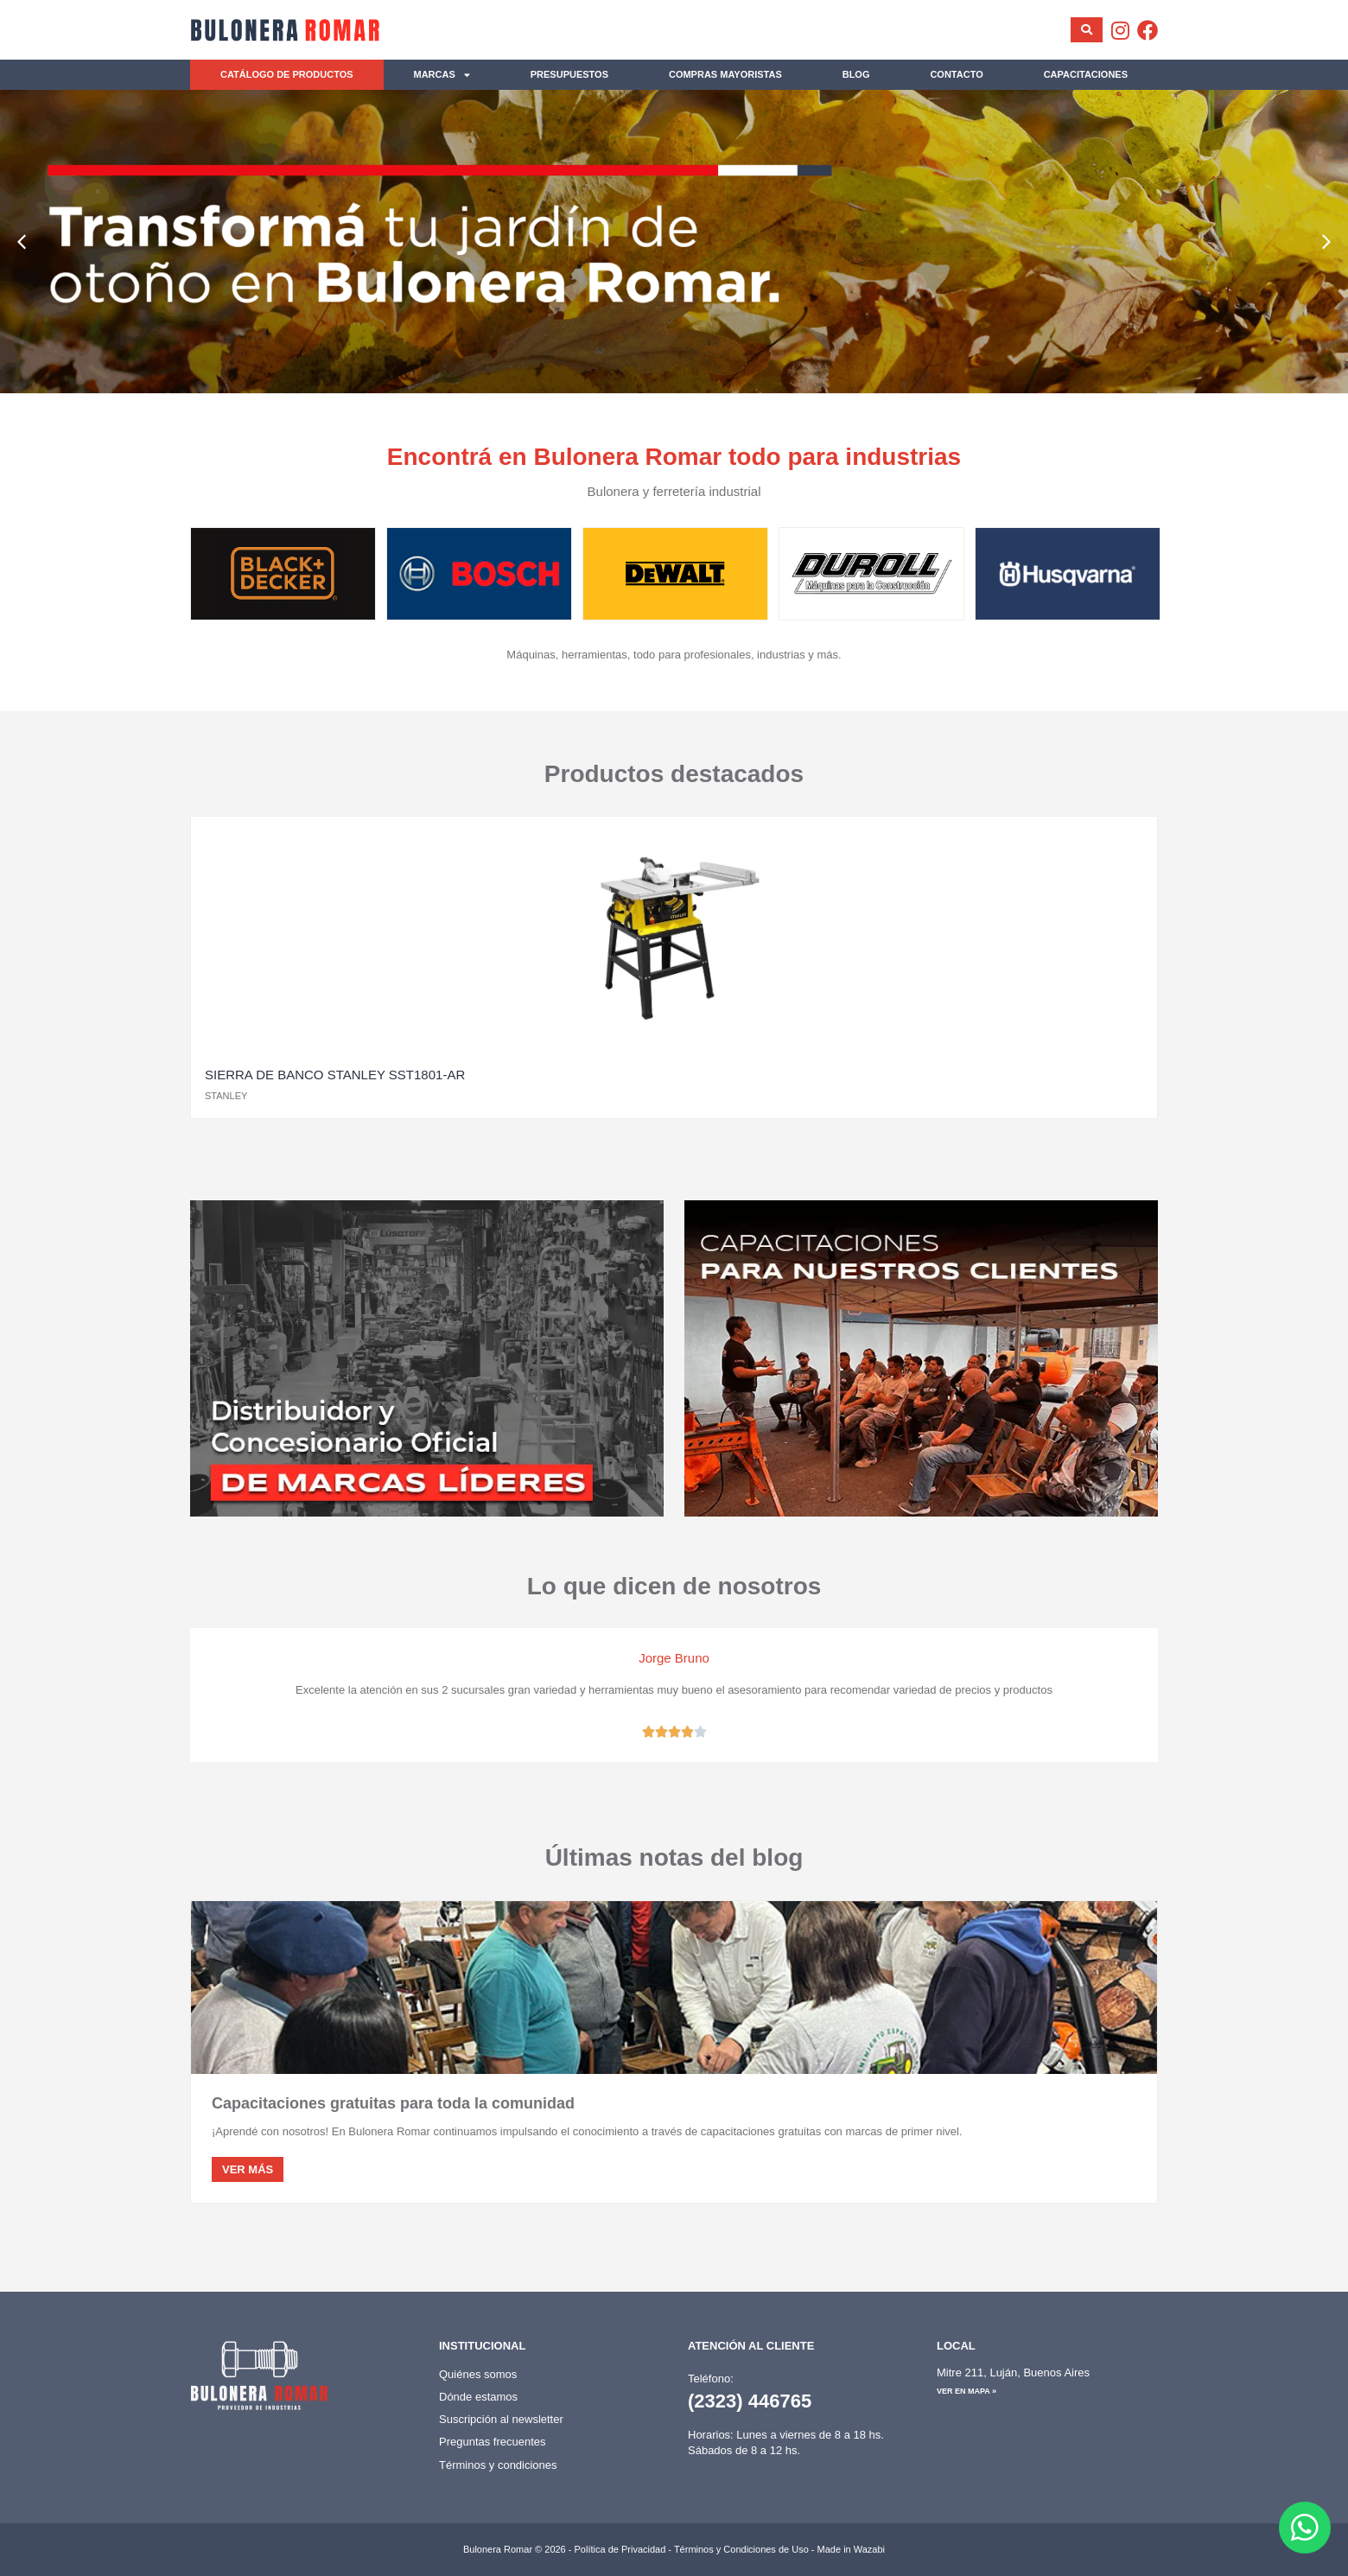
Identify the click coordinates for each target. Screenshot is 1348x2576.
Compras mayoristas (725, 74)
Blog (856, 74)
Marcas (442, 74)
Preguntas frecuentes (492, 2441)
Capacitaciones (1086, 74)
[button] (21, 242)
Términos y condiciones (498, 2464)
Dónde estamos (478, 2396)
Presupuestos (569, 74)
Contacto (956, 74)
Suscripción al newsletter (501, 2419)
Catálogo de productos (286, 74)
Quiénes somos (478, 2374)
